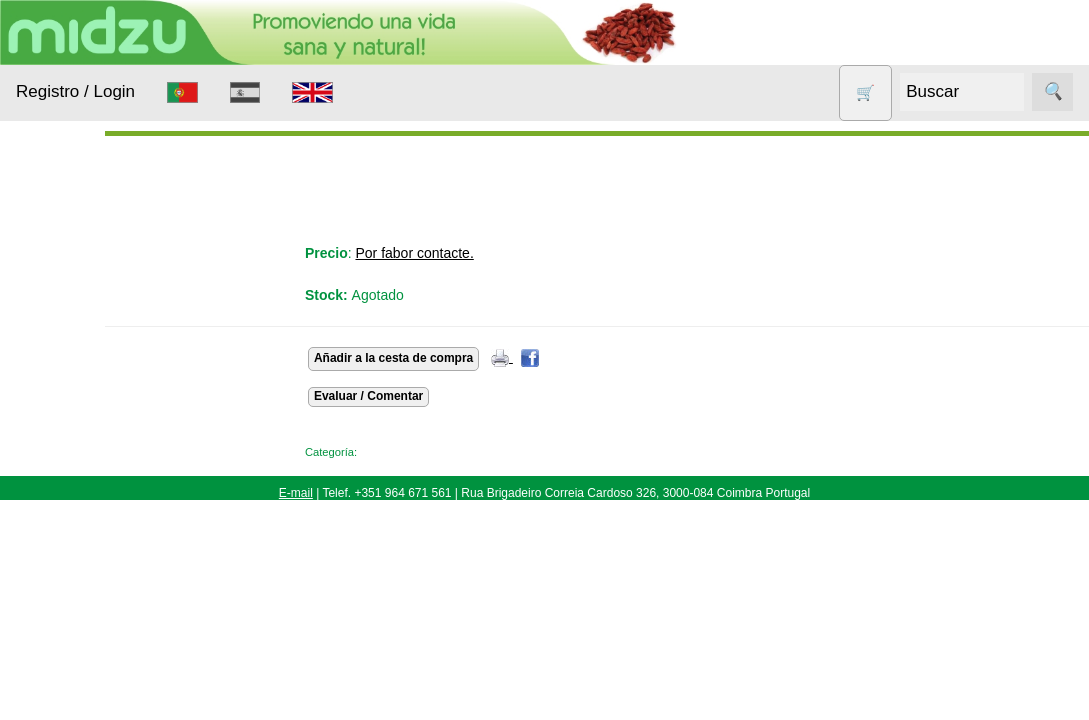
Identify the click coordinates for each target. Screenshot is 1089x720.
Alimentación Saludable (83, 309)
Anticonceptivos (92, 396)
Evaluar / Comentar (463, 396)
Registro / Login (75, 91)
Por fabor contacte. (510, 253)
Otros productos (93, 573)
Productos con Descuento (88, 623)
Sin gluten (73, 672)
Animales (71, 358)
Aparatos (70, 435)
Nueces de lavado (76, 524)
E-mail (296, 493)
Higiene (65, 473)
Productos (47, 248)
